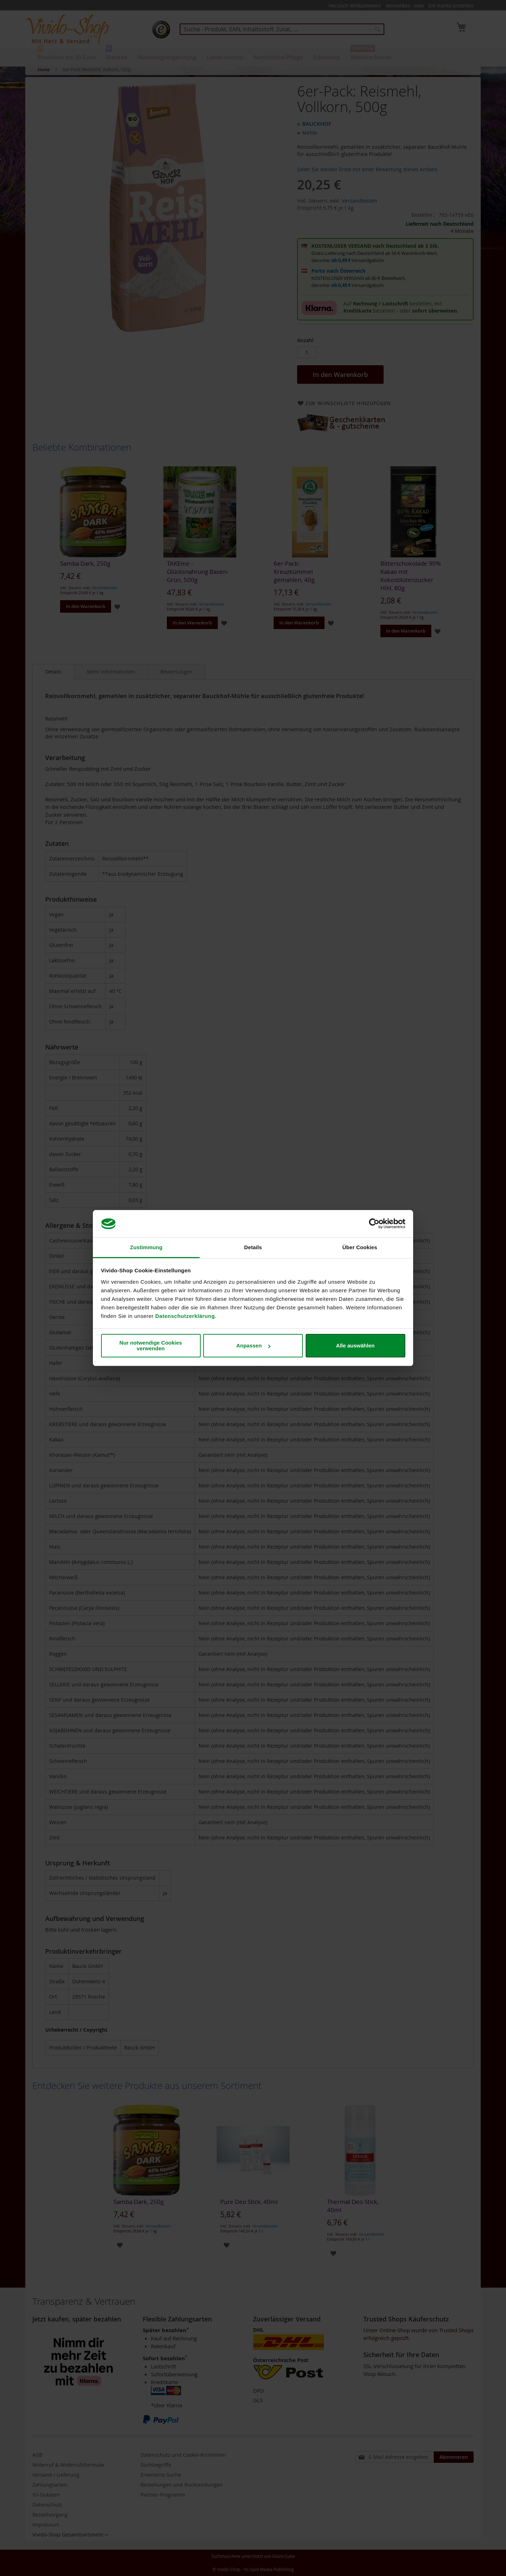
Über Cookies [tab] (359, 1247)
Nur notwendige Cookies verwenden (151, 1345)
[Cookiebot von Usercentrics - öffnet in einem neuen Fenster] (374, 1223)
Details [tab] (253, 1247)
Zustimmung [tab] (146, 1247)
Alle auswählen (355, 1345)
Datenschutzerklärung (185, 1316)
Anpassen (253, 1345)
